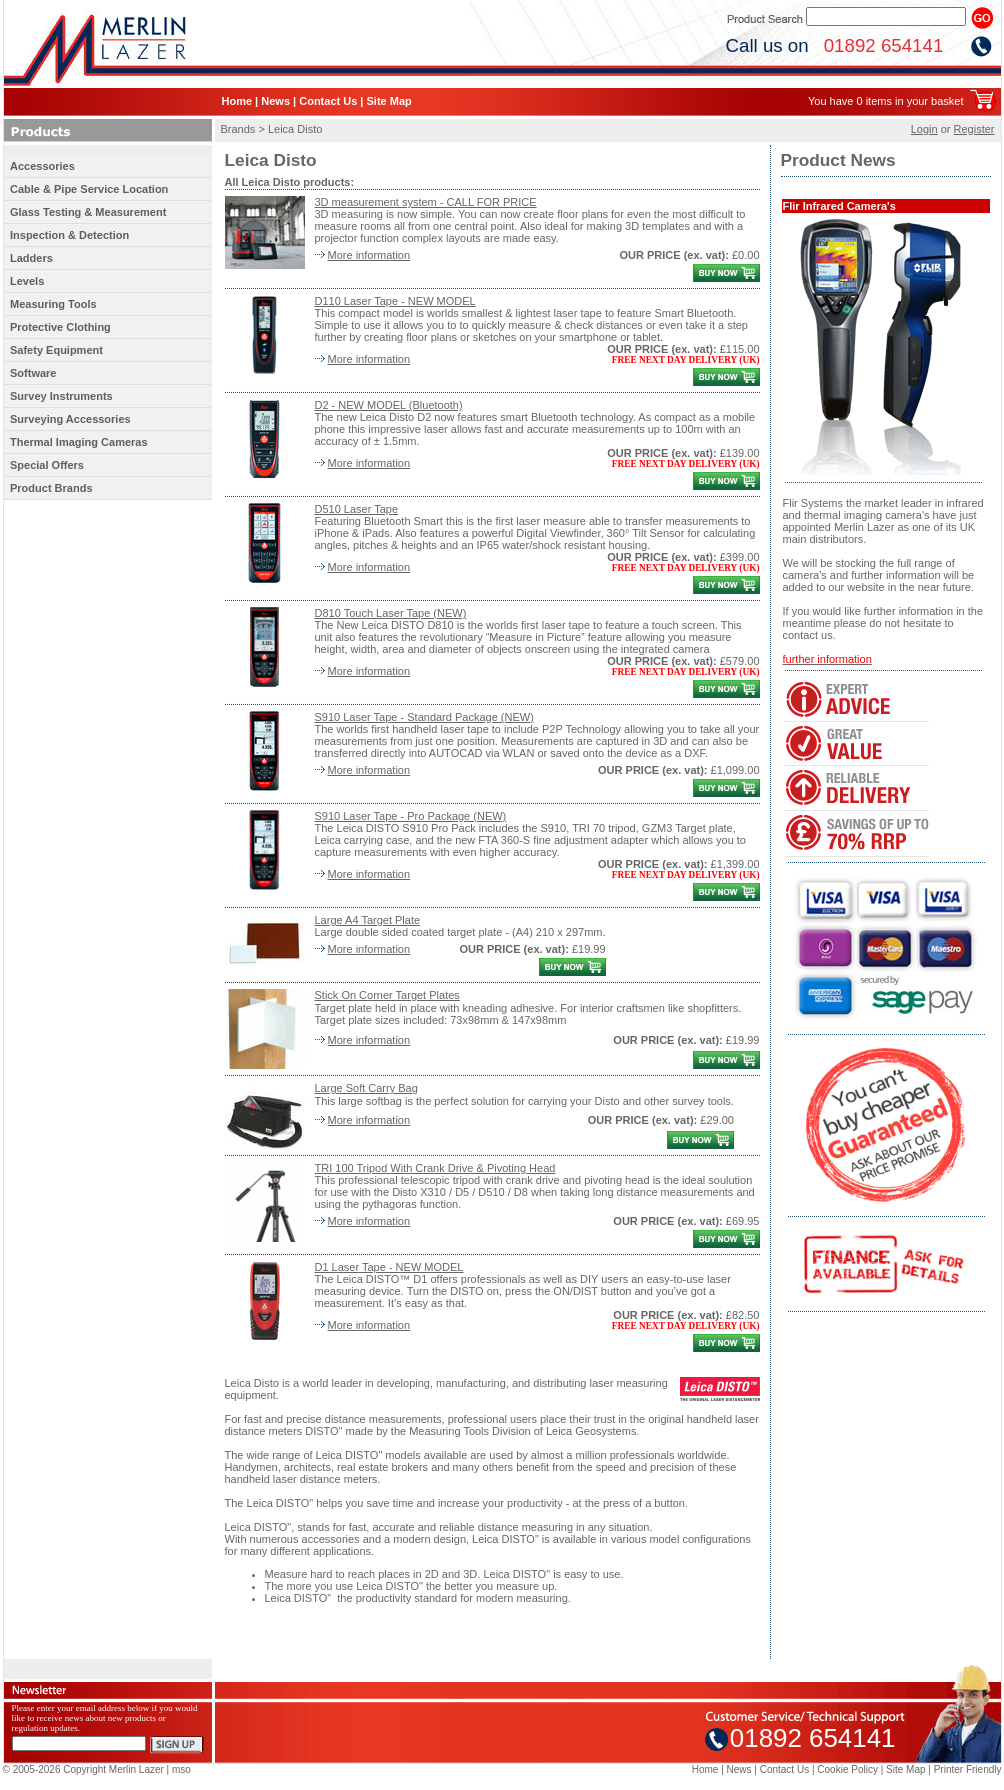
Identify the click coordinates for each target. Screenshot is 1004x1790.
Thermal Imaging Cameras (79, 442)
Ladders (31, 258)
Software (33, 373)
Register (974, 129)
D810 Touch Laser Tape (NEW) (391, 613)
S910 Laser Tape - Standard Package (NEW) (424, 717)
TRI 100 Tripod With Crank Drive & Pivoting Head (435, 1168)
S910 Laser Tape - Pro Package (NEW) (411, 816)
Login (924, 129)
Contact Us (328, 101)
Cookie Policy (847, 1769)
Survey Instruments (61, 396)
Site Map (388, 101)
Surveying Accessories (70, 419)
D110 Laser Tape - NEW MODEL (395, 301)
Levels (27, 281)
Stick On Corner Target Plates (387, 995)
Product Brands (51, 488)
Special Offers (47, 465)
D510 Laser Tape (357, 509)
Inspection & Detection (69, 235)
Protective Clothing (60, 327)
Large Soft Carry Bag (366, 1088)
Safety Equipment (56, 350)
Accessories (42, 166)
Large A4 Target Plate (368, 920)
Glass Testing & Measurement (88, 212)
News (275, 101)
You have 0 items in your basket (886, 101)
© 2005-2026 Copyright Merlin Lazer (83, 1769)
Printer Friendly (968, 1769)
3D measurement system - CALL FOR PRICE (426, 202)
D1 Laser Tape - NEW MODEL (389, 1267)
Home (237, 101)
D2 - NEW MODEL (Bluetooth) (389, 405)
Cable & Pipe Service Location (89, 189)
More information (369, 255)
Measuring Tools (53, 304)
